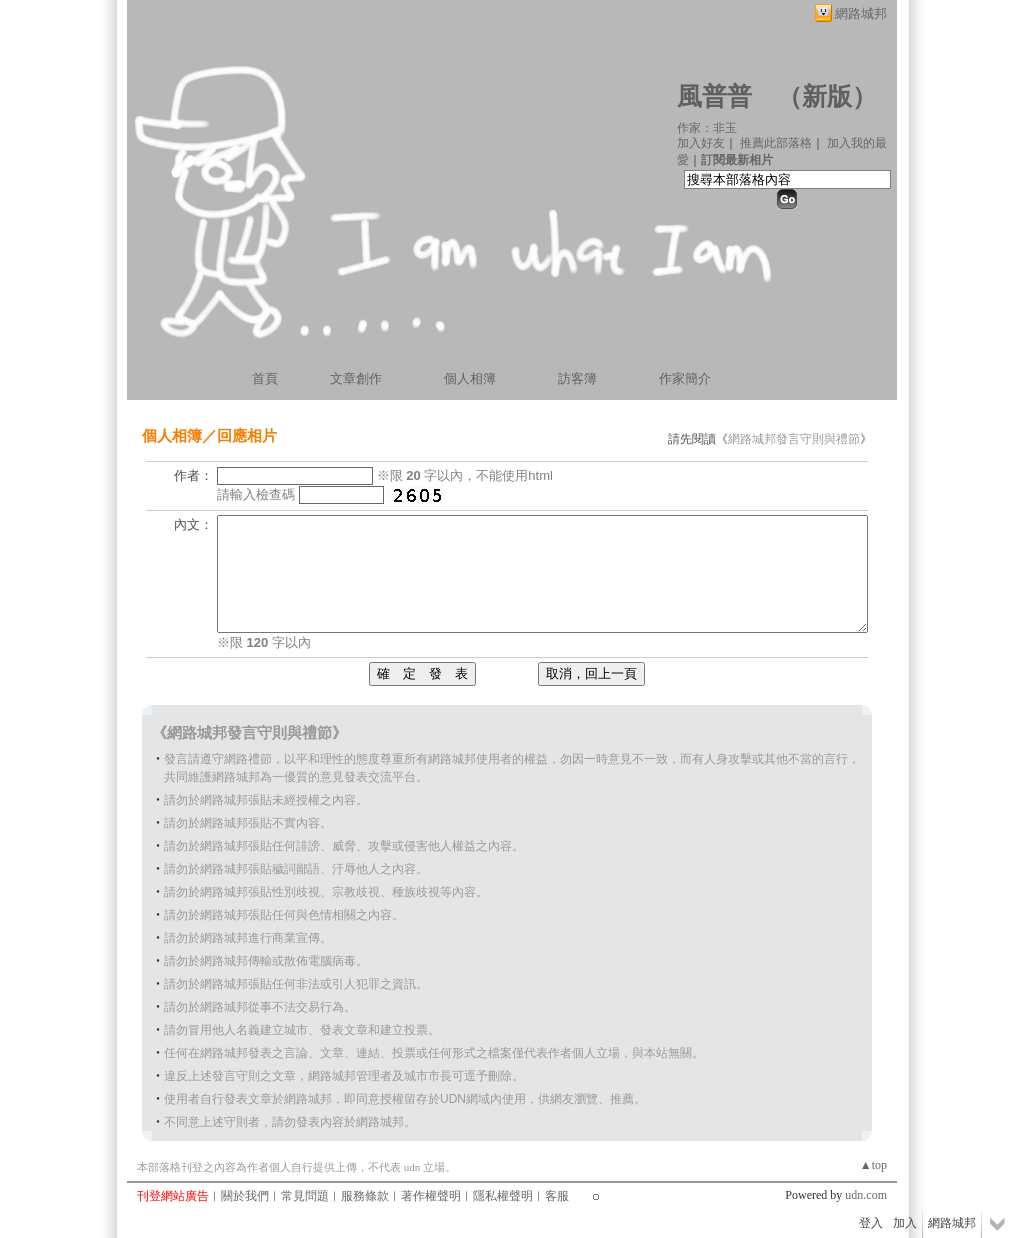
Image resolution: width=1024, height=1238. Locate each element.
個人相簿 (470, 378)
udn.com (866, 1195)
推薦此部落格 (776, 143)
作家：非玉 (707, 128)
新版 (827, 96)
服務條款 (365, 1196)
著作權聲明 (431, 1196)
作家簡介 (685, 378)
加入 (905, 1223)
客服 (557, 1196)
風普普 (714, 96)
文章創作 (356, 378)
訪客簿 (577, 378)
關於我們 (245, 1196)
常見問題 (305, 1196)
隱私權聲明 (503, 1196)
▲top (873, 1165)
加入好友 (701, 143)
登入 (871, 1223)
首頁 (265, 378)
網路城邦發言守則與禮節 (794, 439)
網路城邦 (861, 13)
